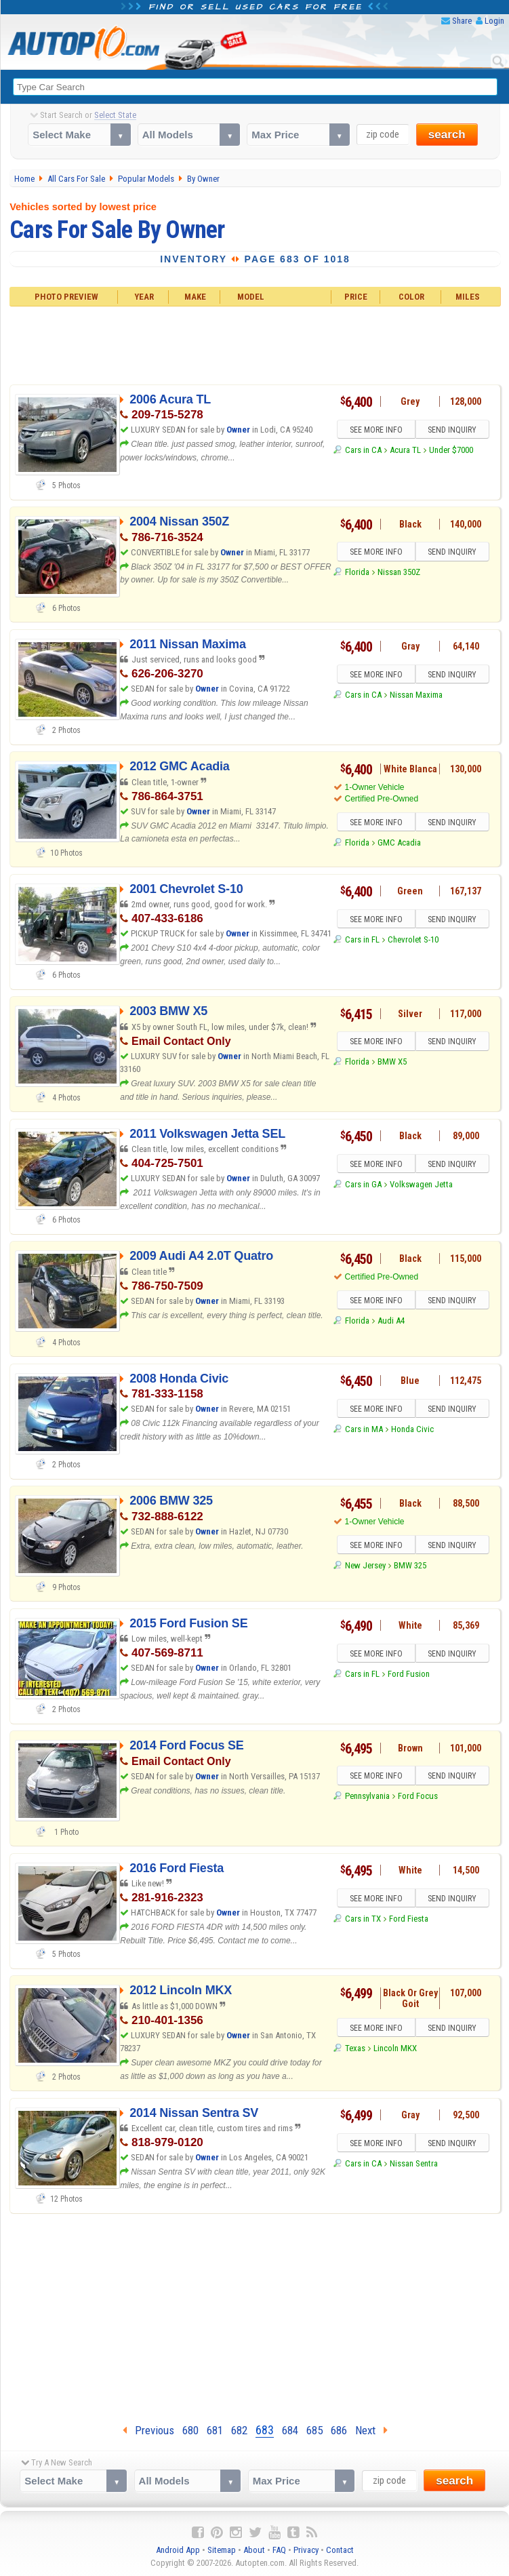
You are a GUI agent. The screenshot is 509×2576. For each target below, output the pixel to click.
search (447, 134)
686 (339, 2430)
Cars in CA (363, 450)
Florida (357, 572)
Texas (355, 2048)
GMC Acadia (399, 842)
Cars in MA (364, 1429)
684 (290, 2430)
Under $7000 (451, 450)
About (254, 2550)
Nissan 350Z (399, 572)
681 (215, 2430)
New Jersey (365, 1565)
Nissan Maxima (416, 695)
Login (494, 21)
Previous (148, 2430)
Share (462, 21)
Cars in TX (363, 1919)
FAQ (279, 2550)
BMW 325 (410, 1565)
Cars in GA (363, 1184)
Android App (178, 2550)
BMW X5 (392, 1061)
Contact (340, 2550)
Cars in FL (362, 939)
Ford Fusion (409, 1674)
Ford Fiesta (408, 1919)
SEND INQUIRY (452, 430)
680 (190, 2430)
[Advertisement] (255, 343)
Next (371, 2430)
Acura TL (405, 450)
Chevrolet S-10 (413, 939)
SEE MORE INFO (376, 430)
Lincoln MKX (395, 2048)
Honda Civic (412, 1429)
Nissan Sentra (414, 2163)
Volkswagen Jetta (421, 1184)
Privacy (306, 2550)
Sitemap (221, 2550)
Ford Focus (418, 1796)
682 (239, 2430)
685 (314, 2430)
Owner (238, 429)
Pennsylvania (367, 1796)
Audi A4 (391, 1320)
